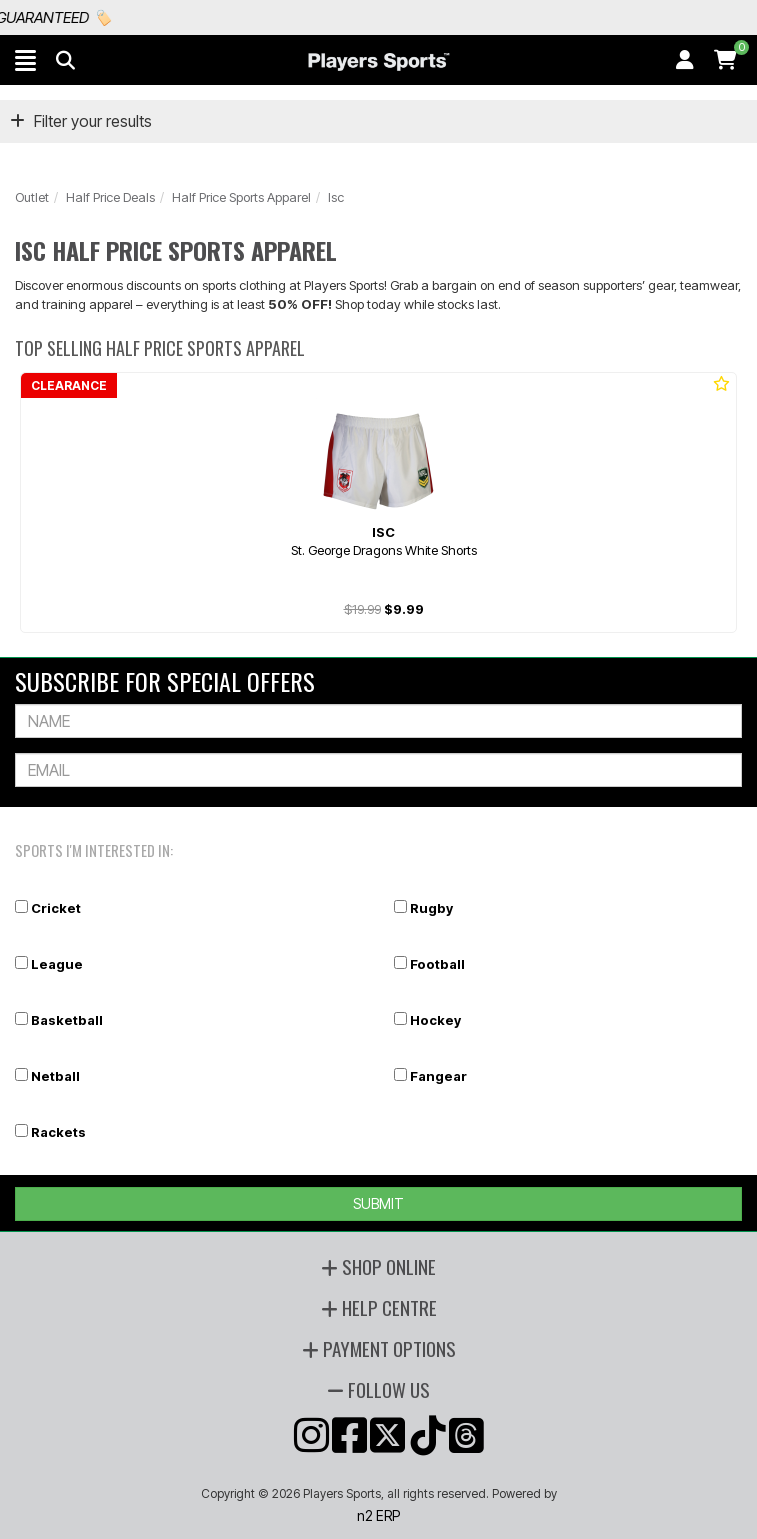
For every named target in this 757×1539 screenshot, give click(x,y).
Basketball (67, 1020)
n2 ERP (378, 1515)
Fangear (438, 1076)
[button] (25, 60)
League (57, 964)
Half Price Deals (110, 197)
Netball (55, 1076)
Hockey (435, 1020)
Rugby (431, 908)
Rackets (58, 1132)
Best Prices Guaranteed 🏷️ (125, 17)
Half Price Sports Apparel (241, 197)
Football (437, 964)
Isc (336, 197)
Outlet (32, 197)
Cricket (56, 908)
